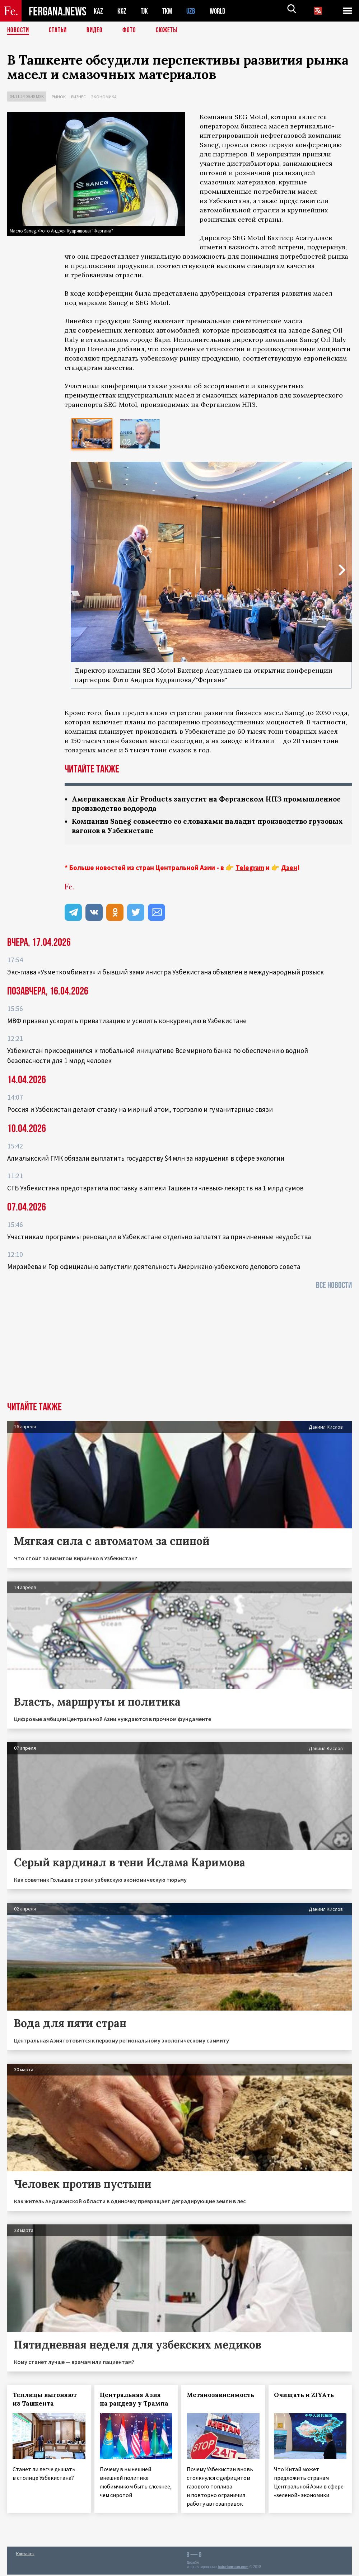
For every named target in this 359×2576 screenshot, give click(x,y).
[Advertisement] (179, 1349)
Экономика (104, 96)
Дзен (289, 869)
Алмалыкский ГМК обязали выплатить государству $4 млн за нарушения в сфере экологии (145, 1159)
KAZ (98, 10)
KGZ (122, 10)
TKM (168, 10)
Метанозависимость (220, 2396)
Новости (18, 30)
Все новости (334, 1287)
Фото (132, 30)
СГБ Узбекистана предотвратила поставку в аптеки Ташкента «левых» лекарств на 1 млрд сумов (155, 1189)
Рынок (59, 96)
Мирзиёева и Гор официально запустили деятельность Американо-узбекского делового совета (153, 1268)
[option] (91, 433)
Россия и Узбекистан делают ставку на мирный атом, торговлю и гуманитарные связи (140, 1110)
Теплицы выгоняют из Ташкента (45, 2400)
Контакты (25, 2555)
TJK (145, 10)
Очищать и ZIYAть (304, 2396)
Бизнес (78, 96)
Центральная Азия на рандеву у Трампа (134, 2400)
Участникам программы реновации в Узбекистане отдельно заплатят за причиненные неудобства (159, 1238)
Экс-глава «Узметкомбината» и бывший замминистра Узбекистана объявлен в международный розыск (165, 973)
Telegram (250, 869)
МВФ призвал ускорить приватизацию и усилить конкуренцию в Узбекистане (127, 1022)
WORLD (220, 10)
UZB (192, 10)
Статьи (59, 30)
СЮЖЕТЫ (170, 30)
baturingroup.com (233, 2568)
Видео (97, 30)
